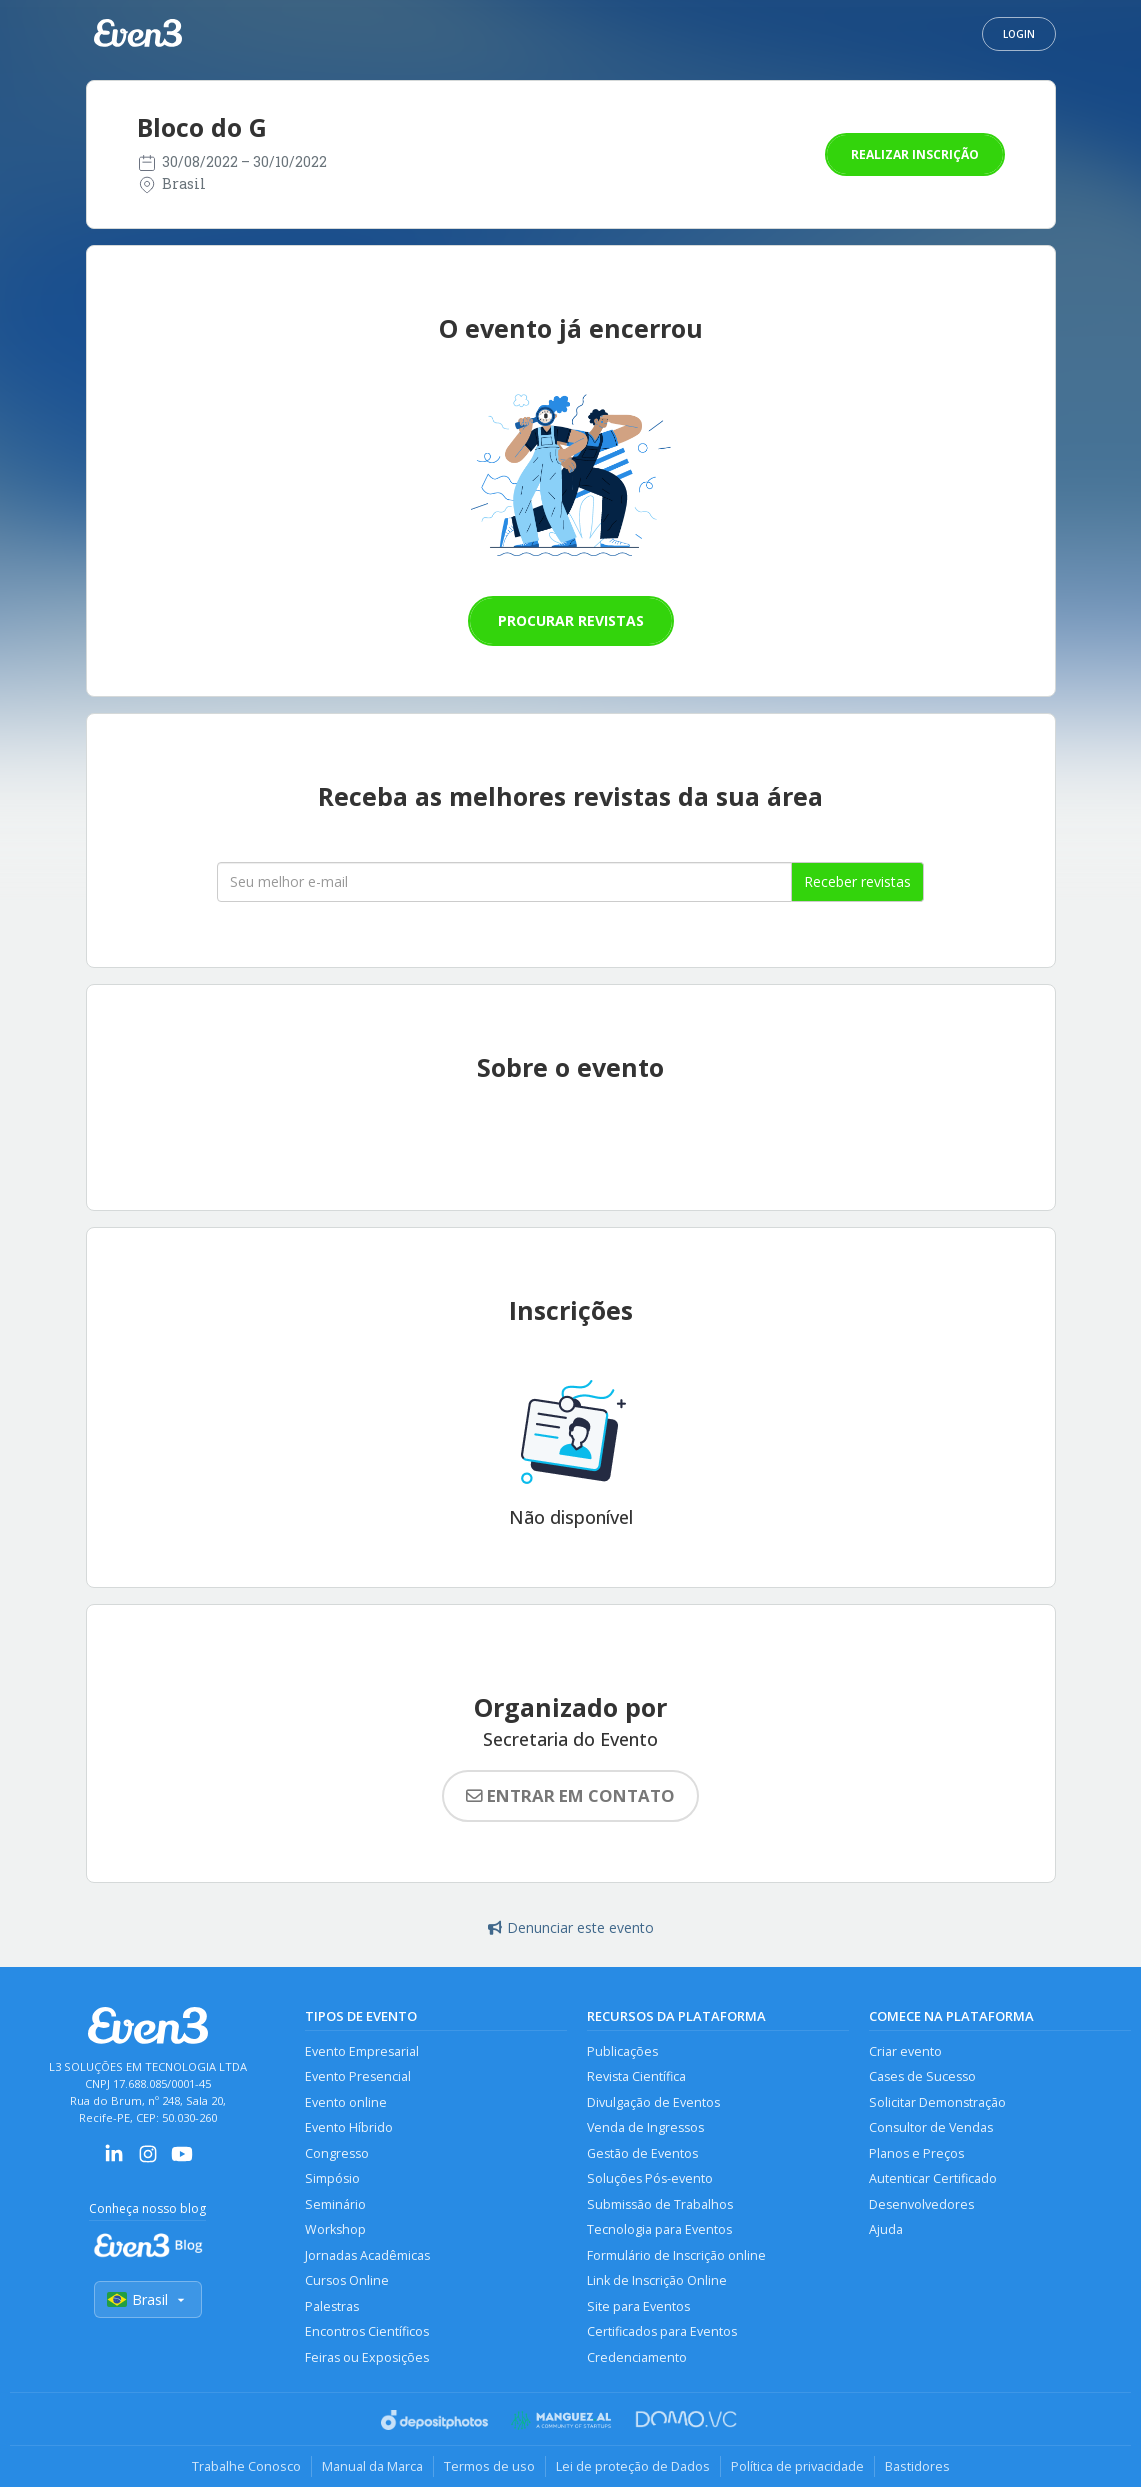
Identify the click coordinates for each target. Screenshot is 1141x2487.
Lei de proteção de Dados (633, 2466)
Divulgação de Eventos (653, 2102)
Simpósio (332, 2178)
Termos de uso (489, 2466)
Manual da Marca (372, 2466)
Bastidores (917, 2466)
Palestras (332, 2306)
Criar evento (905, 2051)
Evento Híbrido (349, 2127)
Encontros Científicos (367, 2331)
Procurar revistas (571, 620)
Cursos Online (347, 2280)
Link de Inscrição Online (657, 2280)
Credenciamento (637, 2357)
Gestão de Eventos (642, 2153)
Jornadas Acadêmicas (367, 2255)
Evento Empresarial (362, 2051)
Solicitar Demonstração (937, 2102)
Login (1019, 34)
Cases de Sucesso (922, 2076)
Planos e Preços (916, 2153)
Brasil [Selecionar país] (148, 2299)
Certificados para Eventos (662, 2331)
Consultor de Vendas (931, 2127)
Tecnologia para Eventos (659, 2229)
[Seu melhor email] (504, 882)
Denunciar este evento (571, 1927)
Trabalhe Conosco (246, 2466)
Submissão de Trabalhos (660, 2204)
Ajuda (886, 2229)
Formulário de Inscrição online (676, 2255)
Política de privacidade (797, 2466)
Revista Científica (636, 2076)
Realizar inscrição (915, 154)
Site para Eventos (638, 2306)
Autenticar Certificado (933, 2178)
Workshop (335, 2229)
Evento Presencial (358, 2076)
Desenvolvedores (921, 2204)
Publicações (622, 2051)
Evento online (346, 2102)
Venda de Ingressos (645, 2127)
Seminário (335, 2204)
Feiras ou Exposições (367, 2357)
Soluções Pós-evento (650, 2178)
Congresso (337, 2153)
